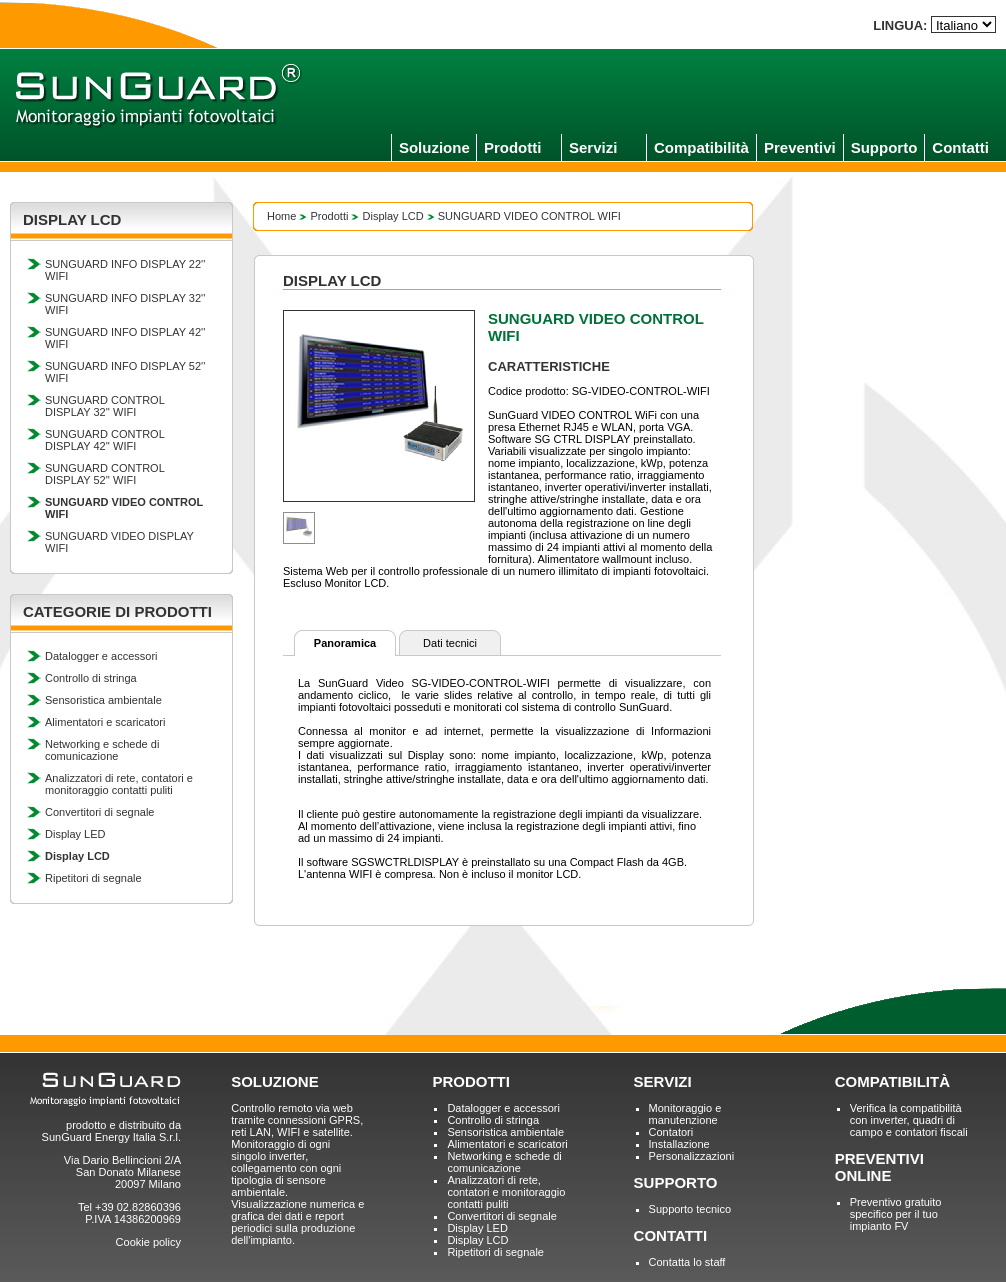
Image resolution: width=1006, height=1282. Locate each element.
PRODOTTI (471, 1081)
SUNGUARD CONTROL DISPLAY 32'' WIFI (104, 406)
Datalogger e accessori (101, 656)
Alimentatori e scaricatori (105, 722)
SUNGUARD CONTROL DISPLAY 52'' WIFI (104, 474)
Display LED (75, 834)
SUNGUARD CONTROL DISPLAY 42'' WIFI (104, 440)
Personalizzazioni (692, 1156)
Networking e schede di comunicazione (102, 750)
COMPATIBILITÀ (892, 1081)
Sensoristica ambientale (103, 700)
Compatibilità (701, 147)
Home (281, 216)
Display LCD (393, 216)
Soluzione (434, 147)
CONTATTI (671, 1235)
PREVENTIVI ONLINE (879, 1167)
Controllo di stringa (91, 678)
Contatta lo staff (687, 1262)
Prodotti (513, 147)
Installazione (679, 1144)
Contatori (671, 1132)
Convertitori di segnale (99, 812)
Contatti (960, 147)
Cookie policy (148, 1242)
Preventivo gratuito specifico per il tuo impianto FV (896, 1214)
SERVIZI (663, 1081)
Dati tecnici (450, 643)
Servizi (593, 147)
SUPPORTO (676, 1182)
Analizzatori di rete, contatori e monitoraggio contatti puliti (119, 784)
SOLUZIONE (275, 1081)
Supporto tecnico (690, 1209)
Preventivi (800, 147)
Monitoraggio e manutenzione (685, 1114)
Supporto (884, 147)
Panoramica (345, 643)
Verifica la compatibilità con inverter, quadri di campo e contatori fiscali (909, 1120)
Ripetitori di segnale (93, 878)
